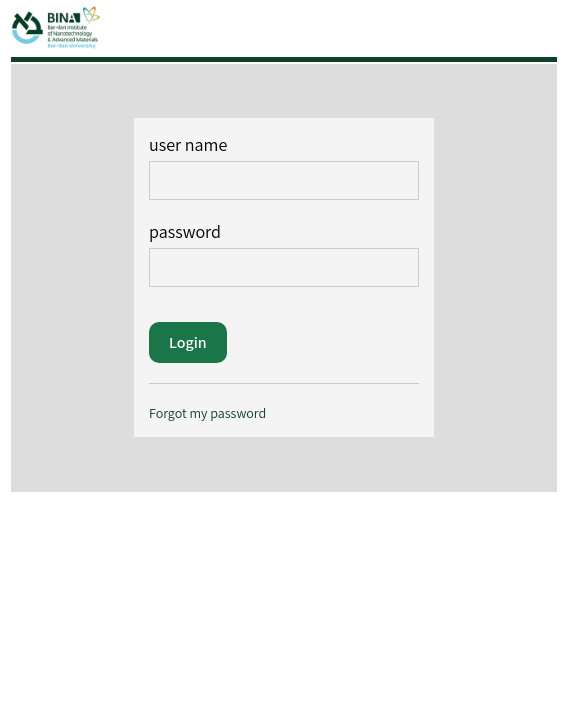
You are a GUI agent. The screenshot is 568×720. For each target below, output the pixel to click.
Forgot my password (207, 413)
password (284, 253)
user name (284, 166)
